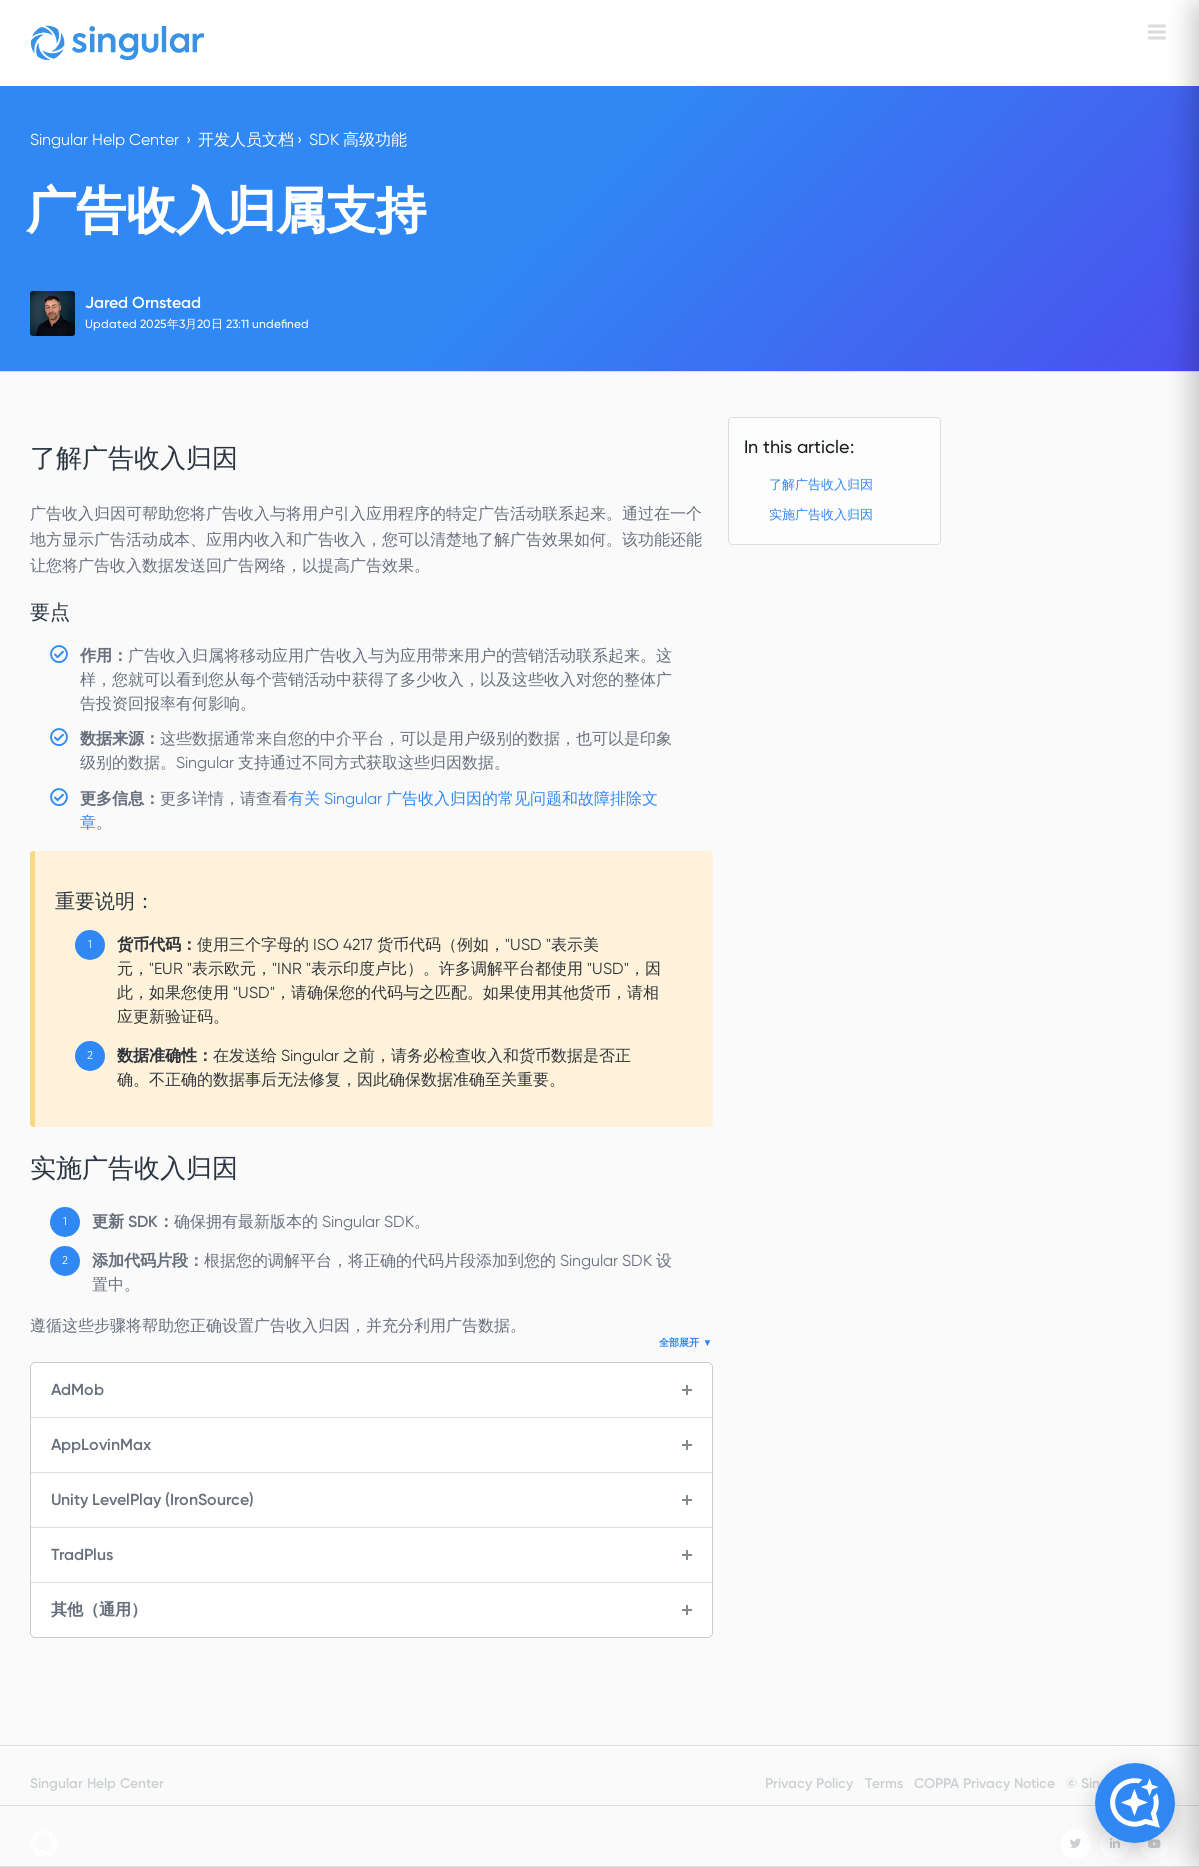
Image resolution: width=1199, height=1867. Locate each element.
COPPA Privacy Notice (984, 1783)
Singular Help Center (104, 139)
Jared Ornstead (143, 302)
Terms (884, 1783)
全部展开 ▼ (685, 1343)
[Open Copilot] (1135, 1803)
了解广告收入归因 (821, 484)
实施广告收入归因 (821, 514)
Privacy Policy (809, 1783)
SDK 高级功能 (358, 139)
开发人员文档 (246, 139)
